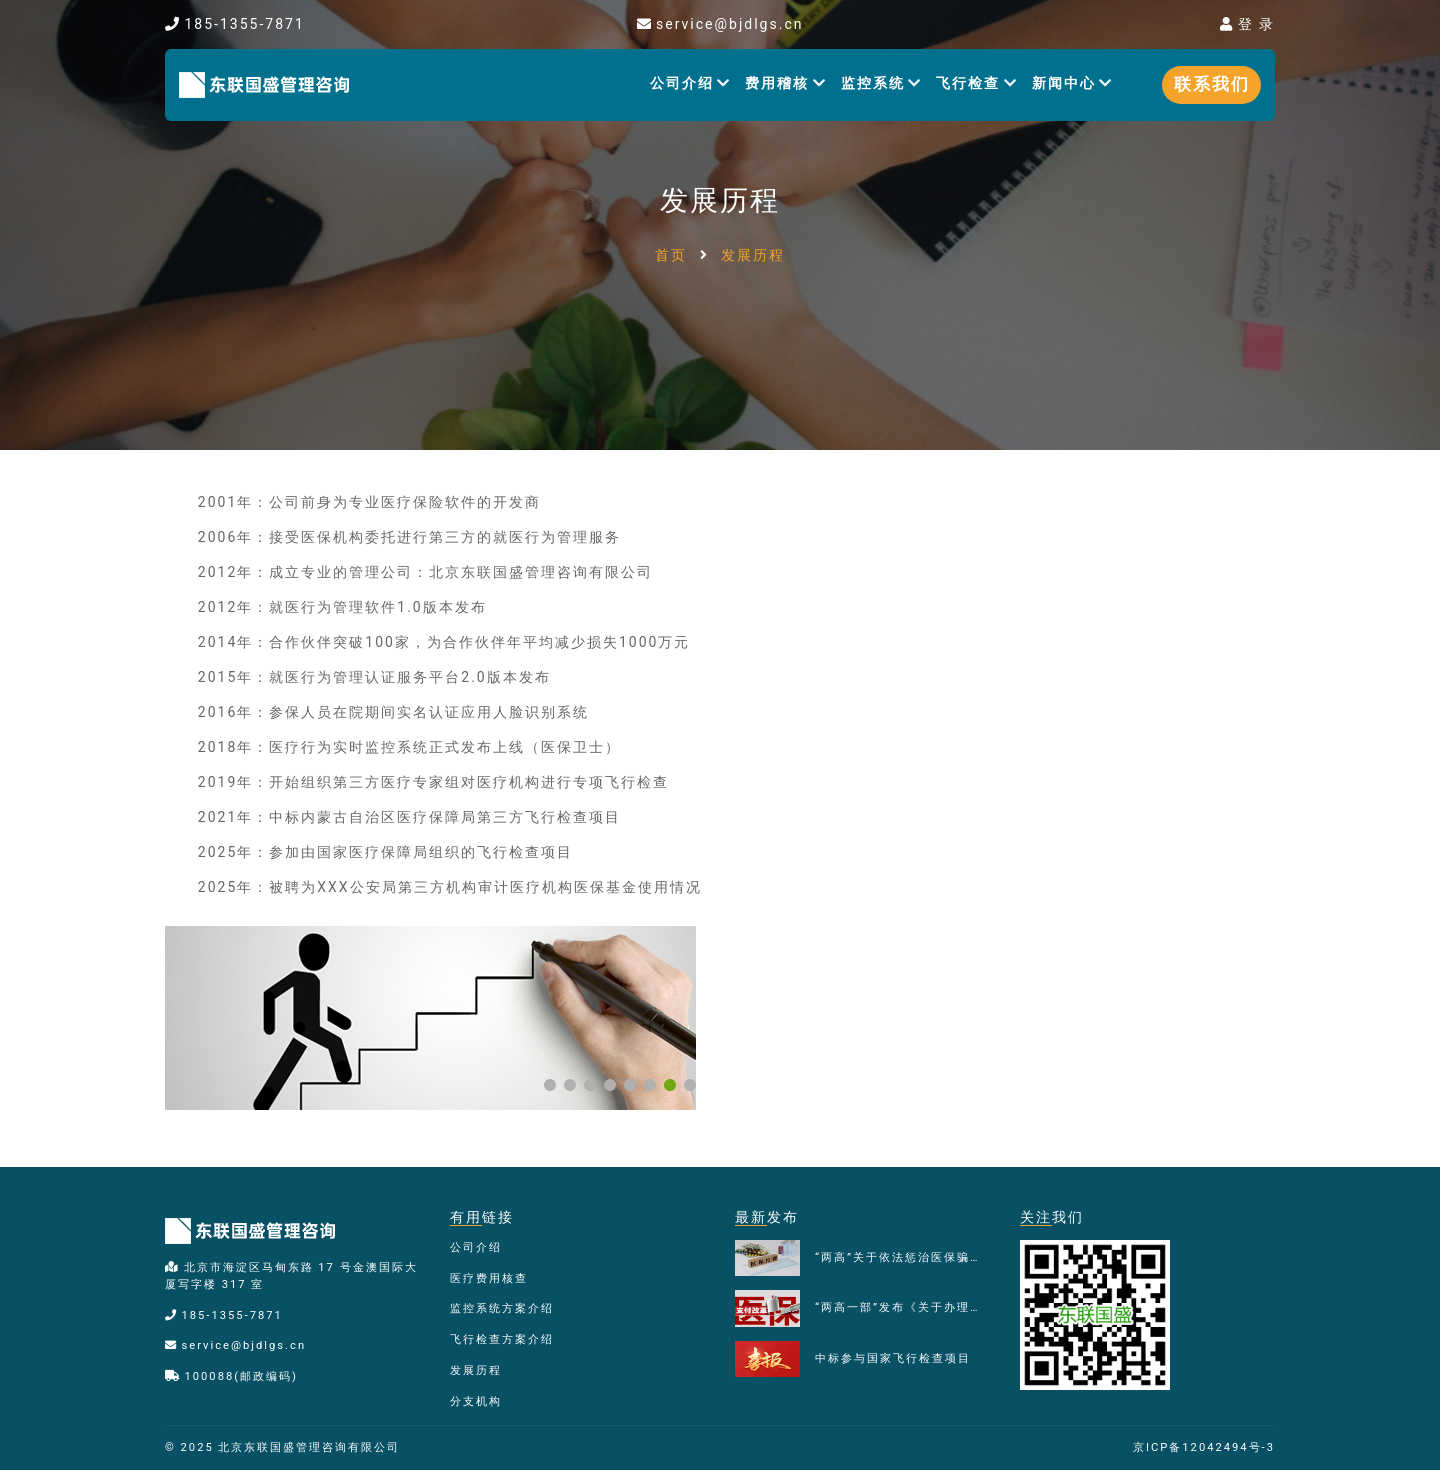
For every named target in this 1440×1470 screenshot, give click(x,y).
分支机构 (476, 1401)
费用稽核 (786, 83)
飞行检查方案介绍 (502, 1339)
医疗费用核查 (489, 1278)
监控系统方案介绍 (502, 1308)
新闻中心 (1073, 83)
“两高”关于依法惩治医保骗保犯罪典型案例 (902, 1257)
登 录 (1247, 24)
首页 (671, 255)
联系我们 (1212, 84)
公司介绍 (691, 83)
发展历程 (476, 1370)
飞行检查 (977, 83)
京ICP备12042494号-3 (1204, 1447)
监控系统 (882, 83)
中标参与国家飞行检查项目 (893, 1358)
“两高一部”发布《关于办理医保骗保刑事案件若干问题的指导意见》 (902, 1307)
